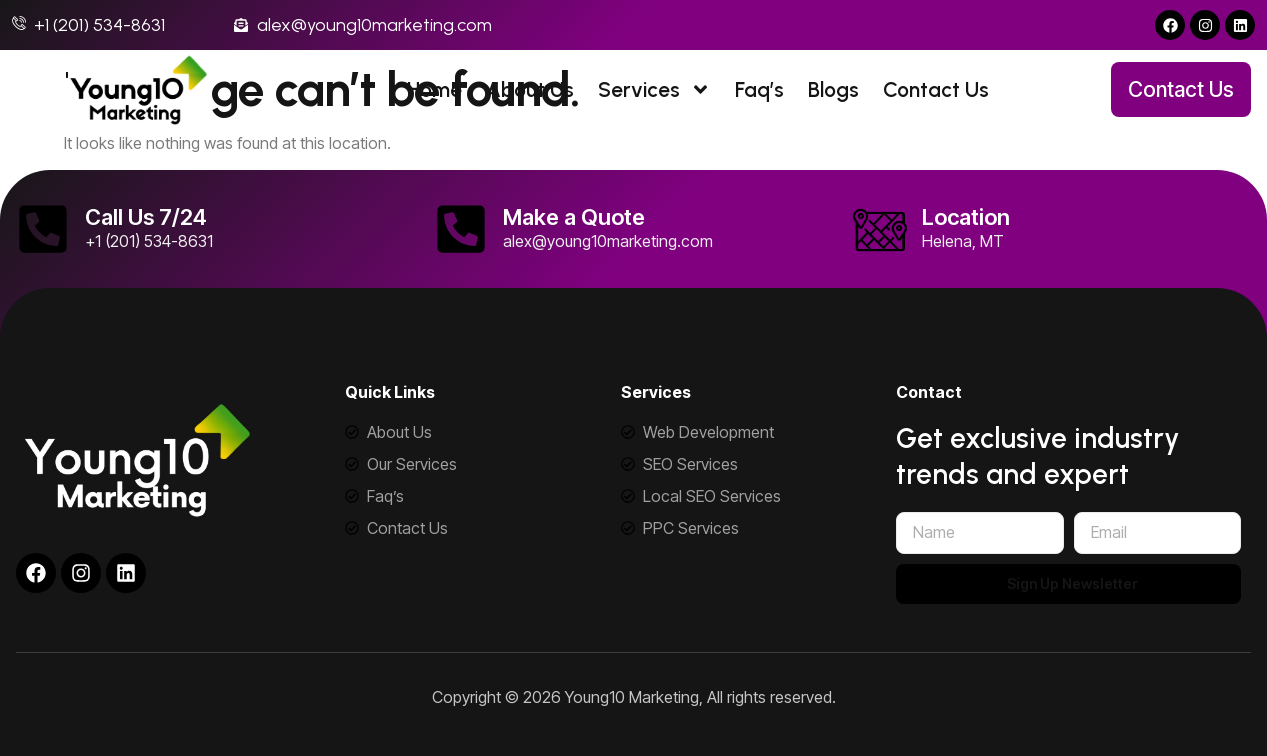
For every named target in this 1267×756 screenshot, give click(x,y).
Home (434, 89)
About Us (530, 89)
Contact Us (936, 89)
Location (966, 217)
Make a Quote (574, 217)
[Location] (880, 229)
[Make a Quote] (461, 229)
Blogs (833, 89)
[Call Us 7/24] (43, 229)
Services (654, 89)
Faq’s (759, 89)
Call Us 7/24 (146, 217)
